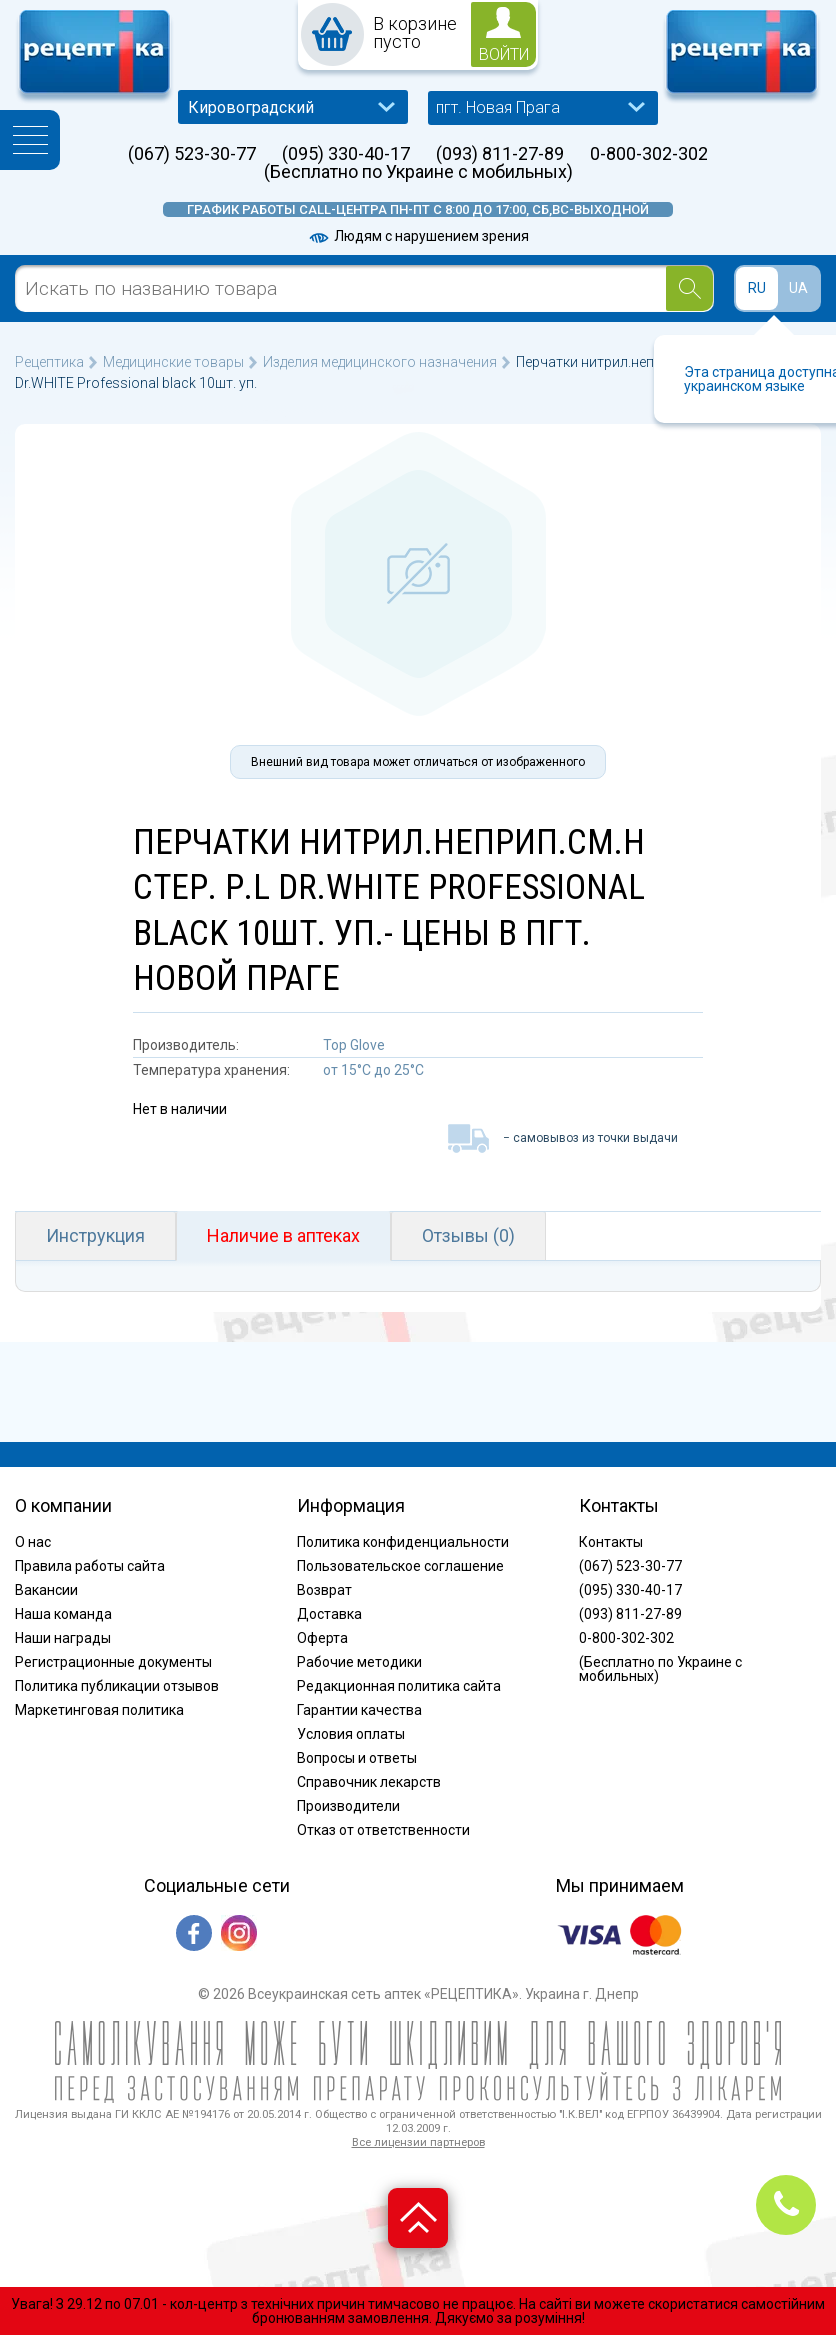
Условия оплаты (351, 1734)
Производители (348, 1806)
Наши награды (63, 1638)
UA (798, 288)
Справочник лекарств (369, 1782)
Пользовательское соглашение (400, 1566)
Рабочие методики (359, 1662)
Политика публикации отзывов (117, 1686)
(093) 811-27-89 (500, 154)
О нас (33, 1542)
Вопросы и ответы (357, 1758)
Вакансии (46, 1590)
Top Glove (354, 1045)
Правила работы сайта (90, 1566)
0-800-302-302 (649, 154)
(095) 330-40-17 (346, 154)
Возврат (324, 1590)
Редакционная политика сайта (399, 1686)
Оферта (322, 1638)
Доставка (329, 1614)
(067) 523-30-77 (192, 154)
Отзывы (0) (468, 1235)
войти (504, 54)
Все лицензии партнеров (418, 2142)
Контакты (611, 1542)
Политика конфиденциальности (403, 1542)
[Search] (689, 288)
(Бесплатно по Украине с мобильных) (418, 172)
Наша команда (63, 1614)
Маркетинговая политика (99, 1710)
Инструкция (95, 1235)
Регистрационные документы (113, 1662)
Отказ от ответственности (383, 1830)
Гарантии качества (359, 1710)
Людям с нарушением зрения (418, 236)
